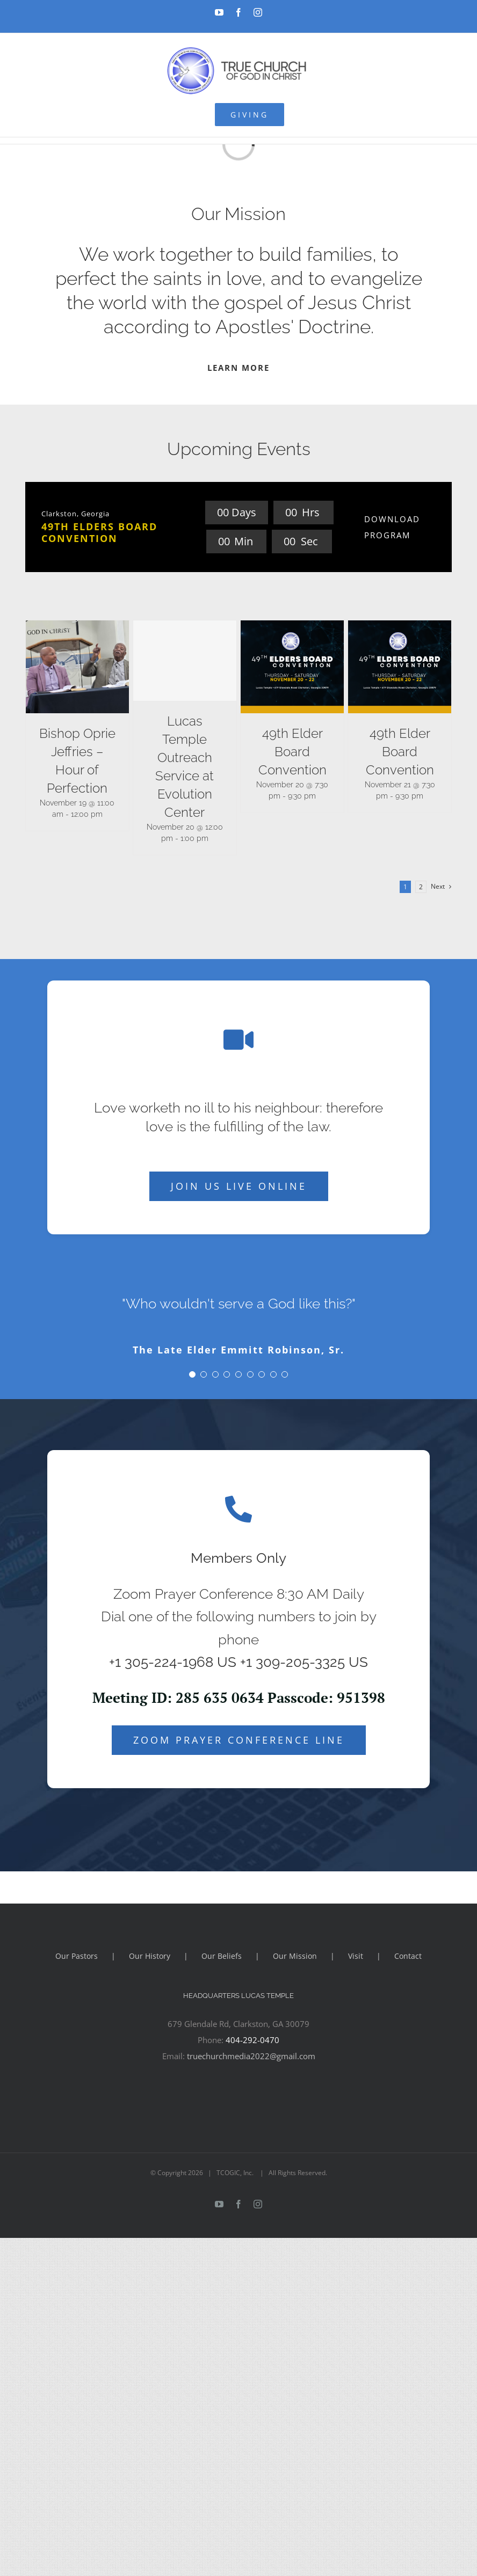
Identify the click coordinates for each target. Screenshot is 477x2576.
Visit (355, 1956)
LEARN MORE (238, 367)
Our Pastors (76, 1956)
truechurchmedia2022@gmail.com (251, 2056)
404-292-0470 (252, 2040)
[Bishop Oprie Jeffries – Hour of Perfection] (77, 666)
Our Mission (295, 1956)
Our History (149, 1956)
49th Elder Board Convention (292, 752)
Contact (408, 1956)
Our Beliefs (221, 1956)
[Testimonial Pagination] (192, 1374)
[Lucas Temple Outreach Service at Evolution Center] (184, 660)
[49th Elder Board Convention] (292, 666)
